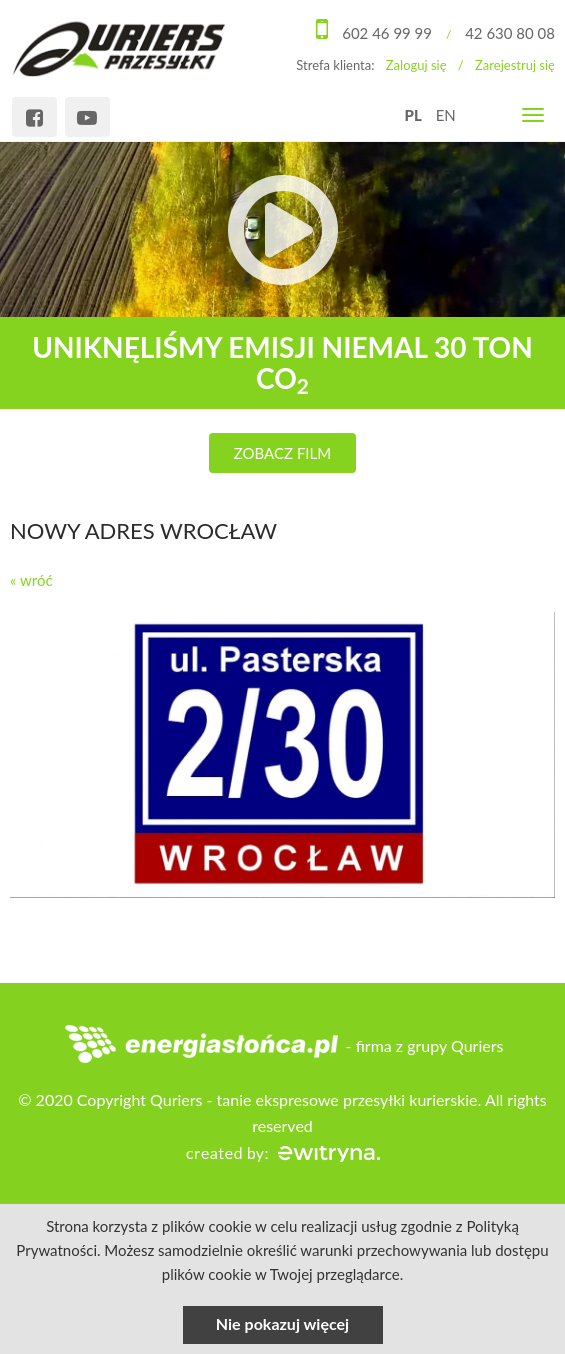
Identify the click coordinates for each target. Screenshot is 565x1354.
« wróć (31, 580)
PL (413, 115)
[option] (282, 307)
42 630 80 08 (510, 33)
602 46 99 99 (387, 33)
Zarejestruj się (515, 65)
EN (446, 115)
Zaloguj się (416, 65)
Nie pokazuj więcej (282, 1323)
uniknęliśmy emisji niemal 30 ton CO (282, 362)
